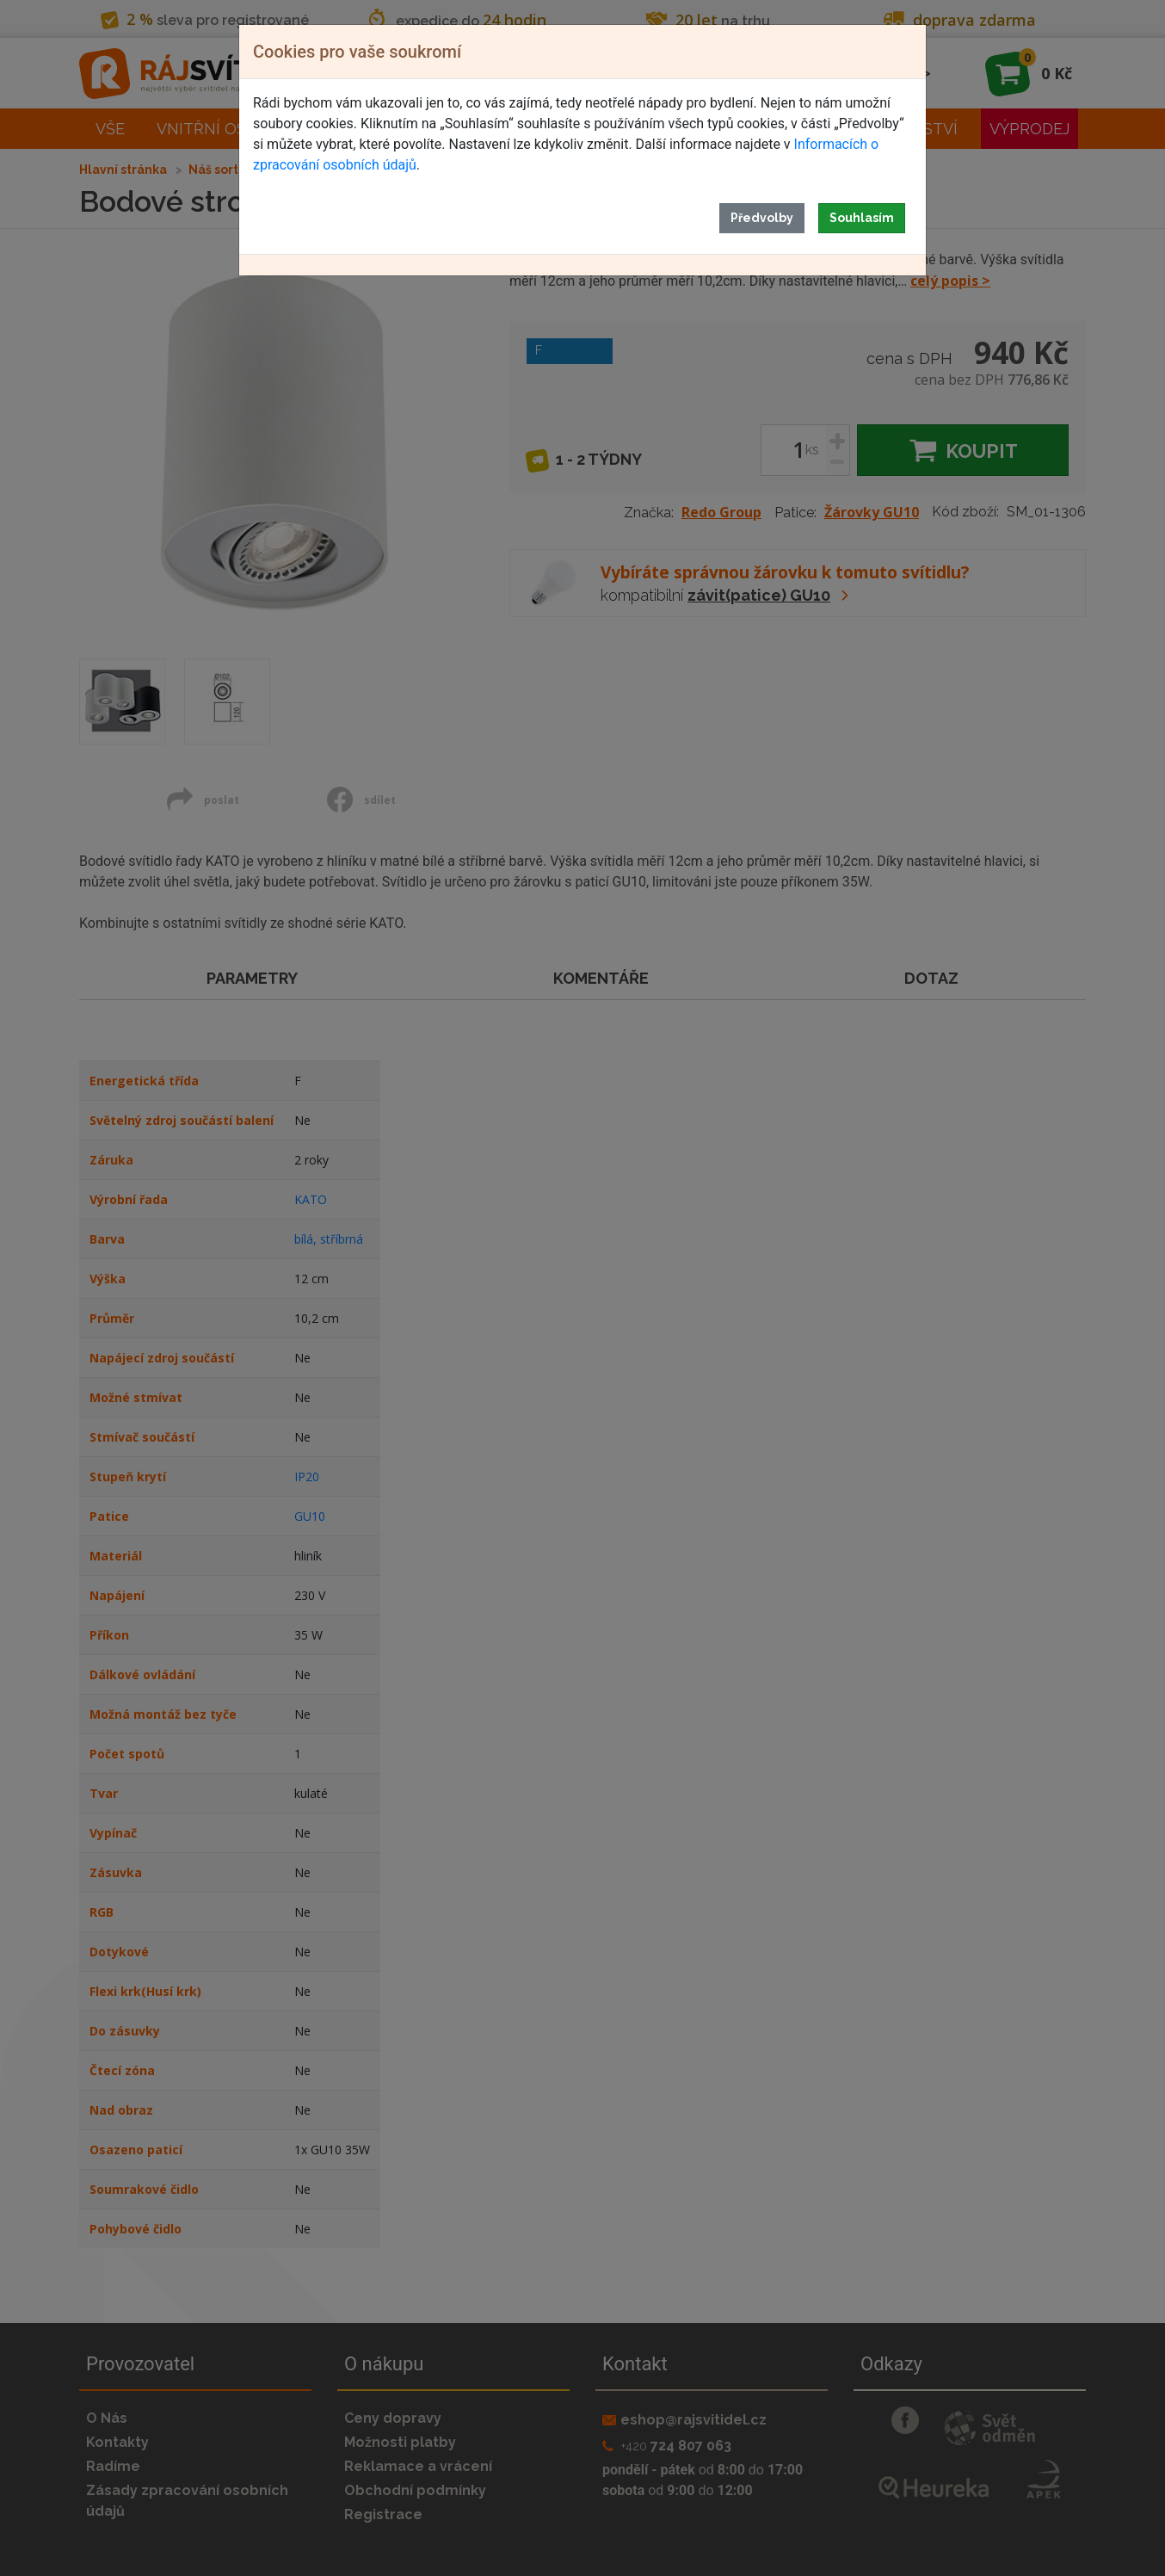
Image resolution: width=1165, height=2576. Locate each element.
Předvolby (761, 218)
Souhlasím (861, 218)
